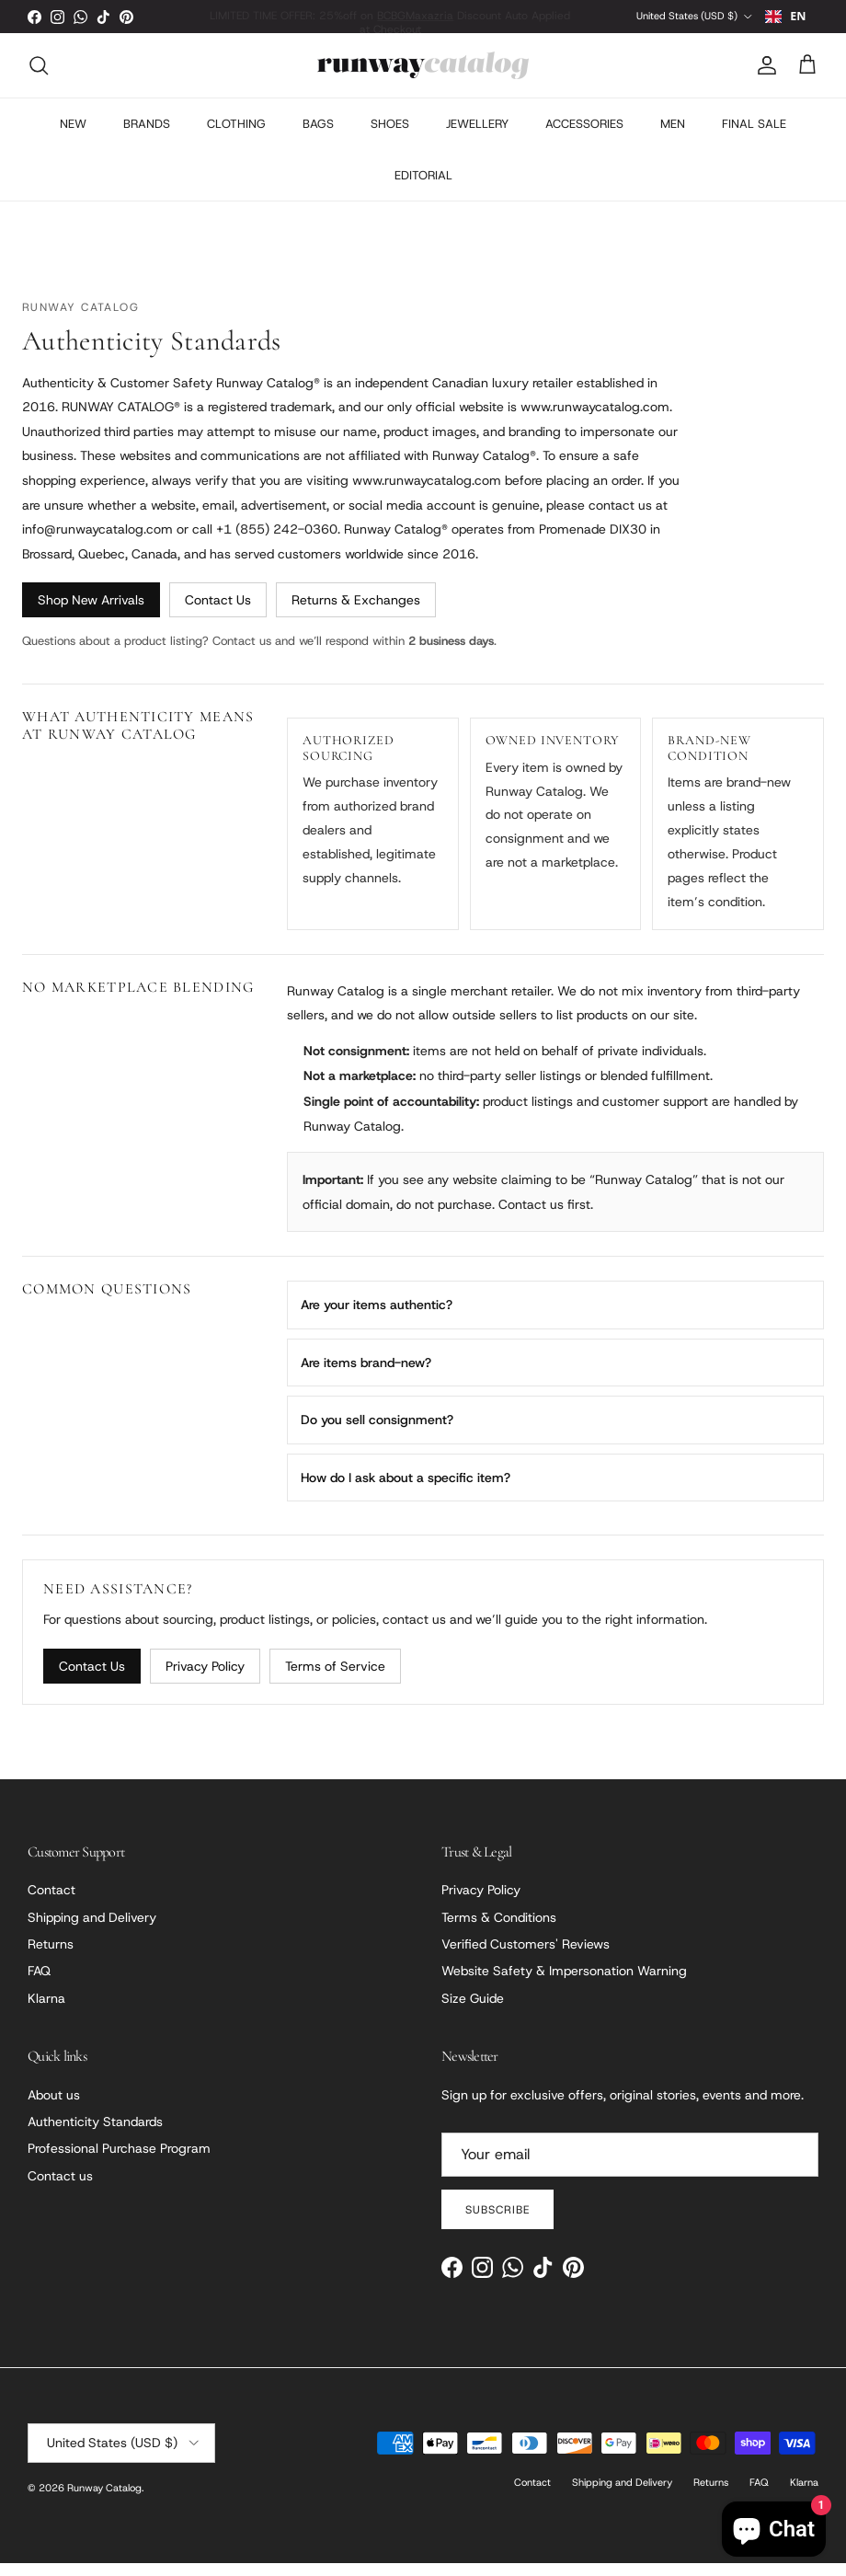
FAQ (39, 1984)
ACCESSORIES (584, 136)
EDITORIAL (423, 188)
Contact (51, 1903)
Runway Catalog (104, 2500)
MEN (672, 136)
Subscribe (497, 2222)
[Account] (763, 78)
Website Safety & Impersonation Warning (564, 1984)
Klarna (46, 2011)
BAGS (318, 136)
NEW (73, 136)
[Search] (39, 78)
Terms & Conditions (498, 1930)
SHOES (390, 136)
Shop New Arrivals (91, 613)
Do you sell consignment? (377, 1432)
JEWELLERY (477, 136)
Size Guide (472, 2011)
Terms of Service (335, 1679)
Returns (51, 1957)
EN (785, 22)
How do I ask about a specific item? (405, 1490)
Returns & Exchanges (356, 613)
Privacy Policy (205, 1679)
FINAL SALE (754, 136)
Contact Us (218, 613)
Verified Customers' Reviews (525, 1957)
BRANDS (146, 136)
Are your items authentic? (376, 1318)
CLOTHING (236, 136)
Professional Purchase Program (119, 2162)
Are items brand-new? (366, 1375)
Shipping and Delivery (92, 1930)
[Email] (629, 2167)
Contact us (60, 2188)
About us (54, 2107)
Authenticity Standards (95, 2134)
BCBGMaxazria (409, 15)
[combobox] (785, 23)
